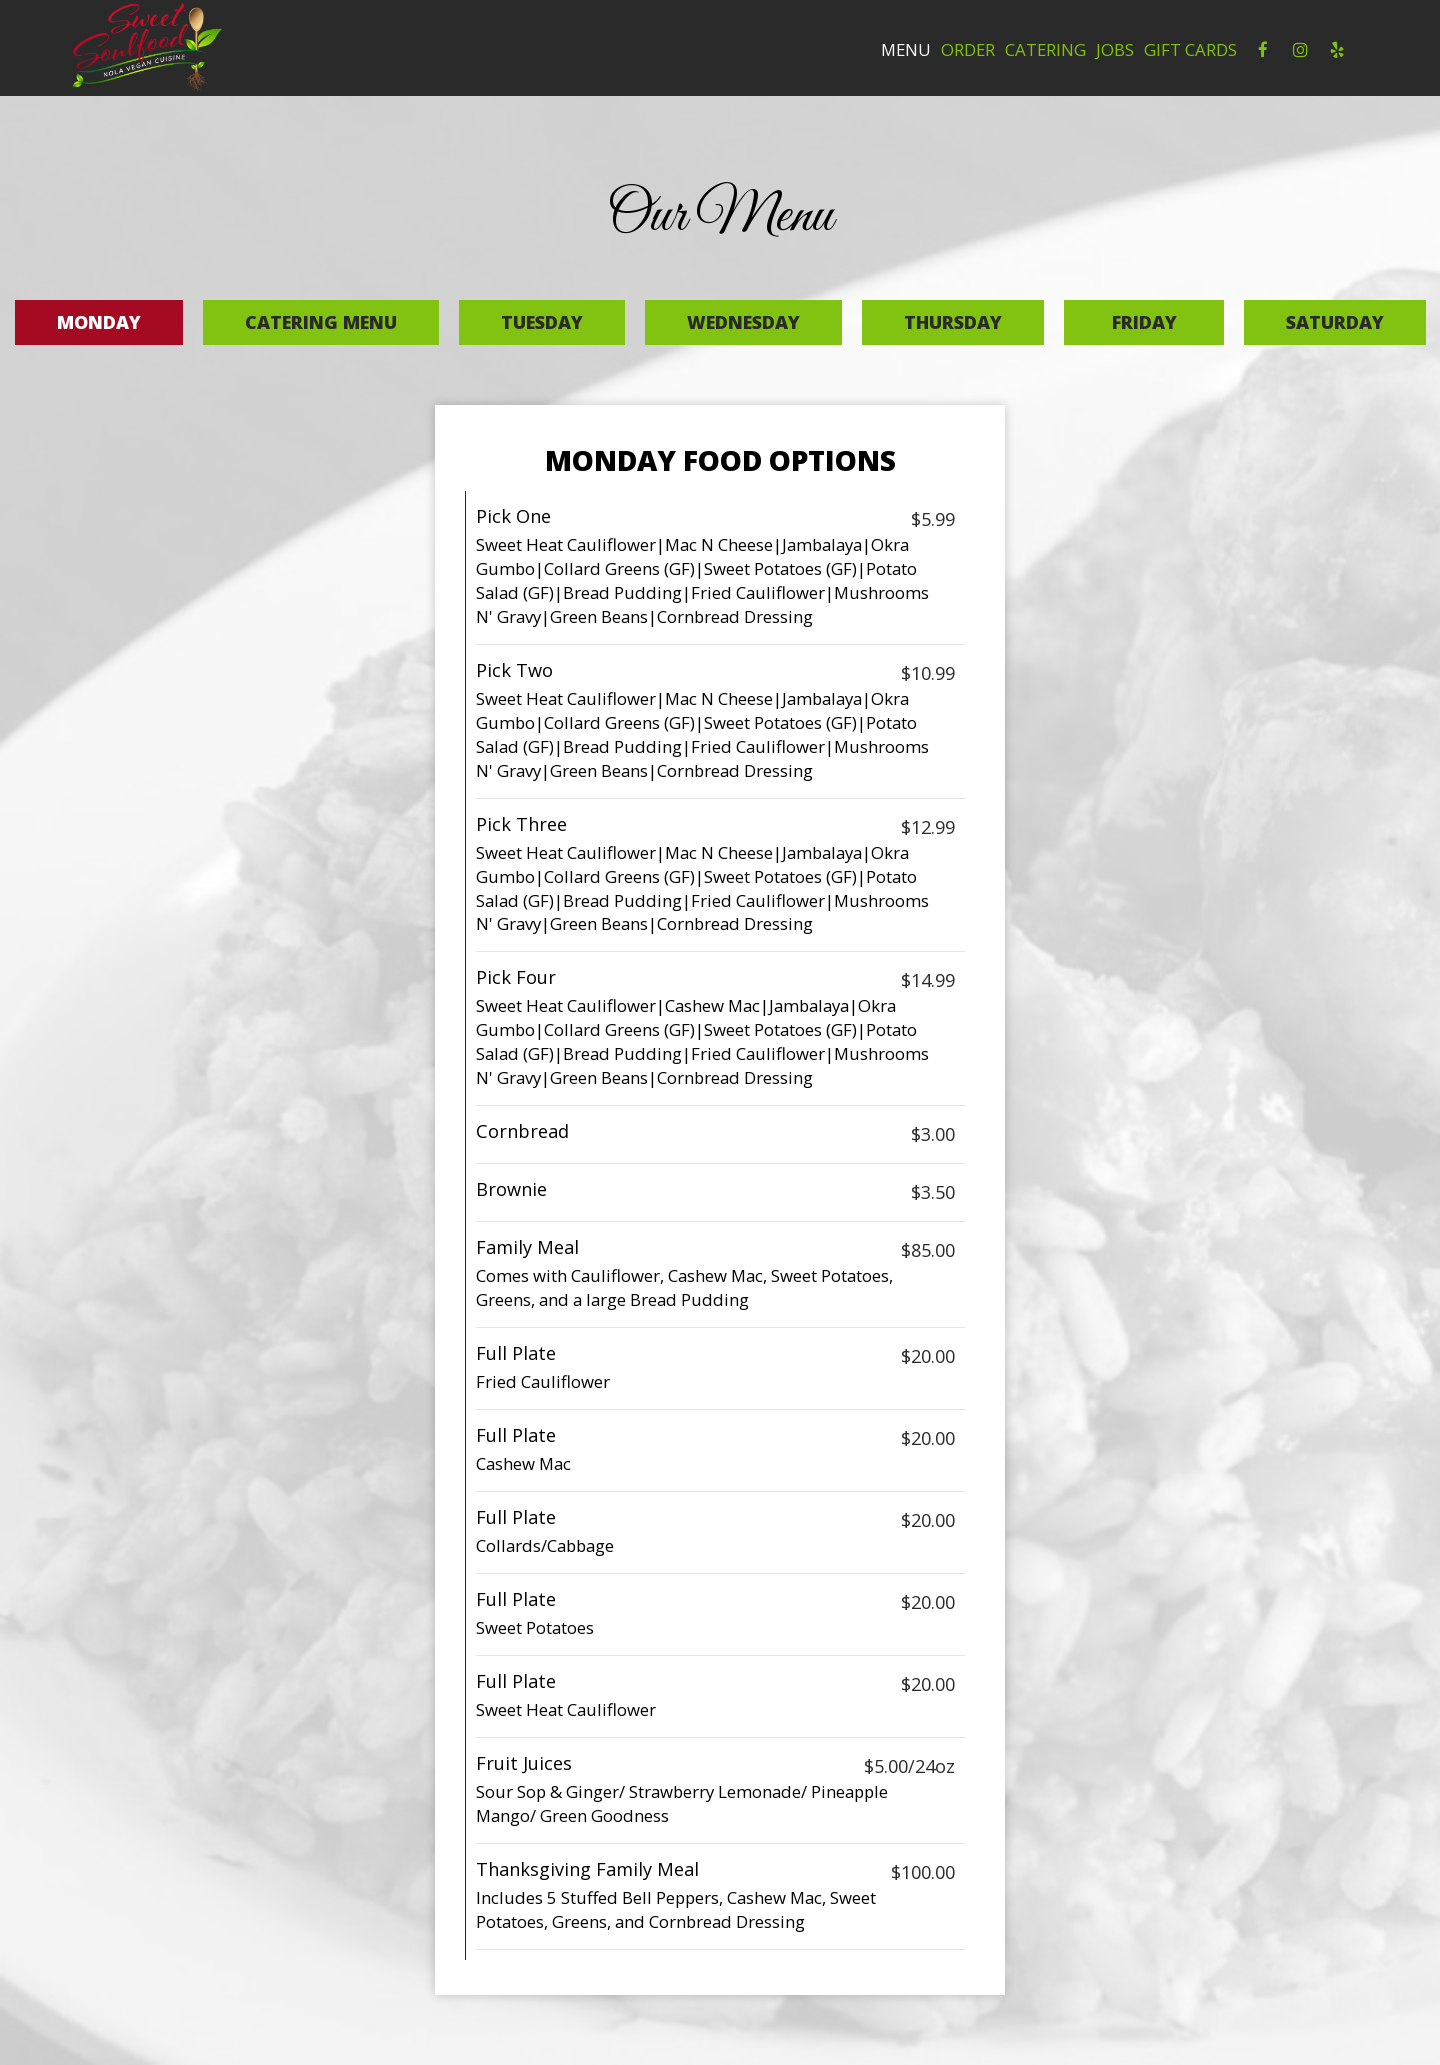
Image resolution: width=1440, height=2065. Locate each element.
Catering (1045, 50)
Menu (906, 50)
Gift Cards (1190, 50)
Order (968, 50)
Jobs (1115, 50)
